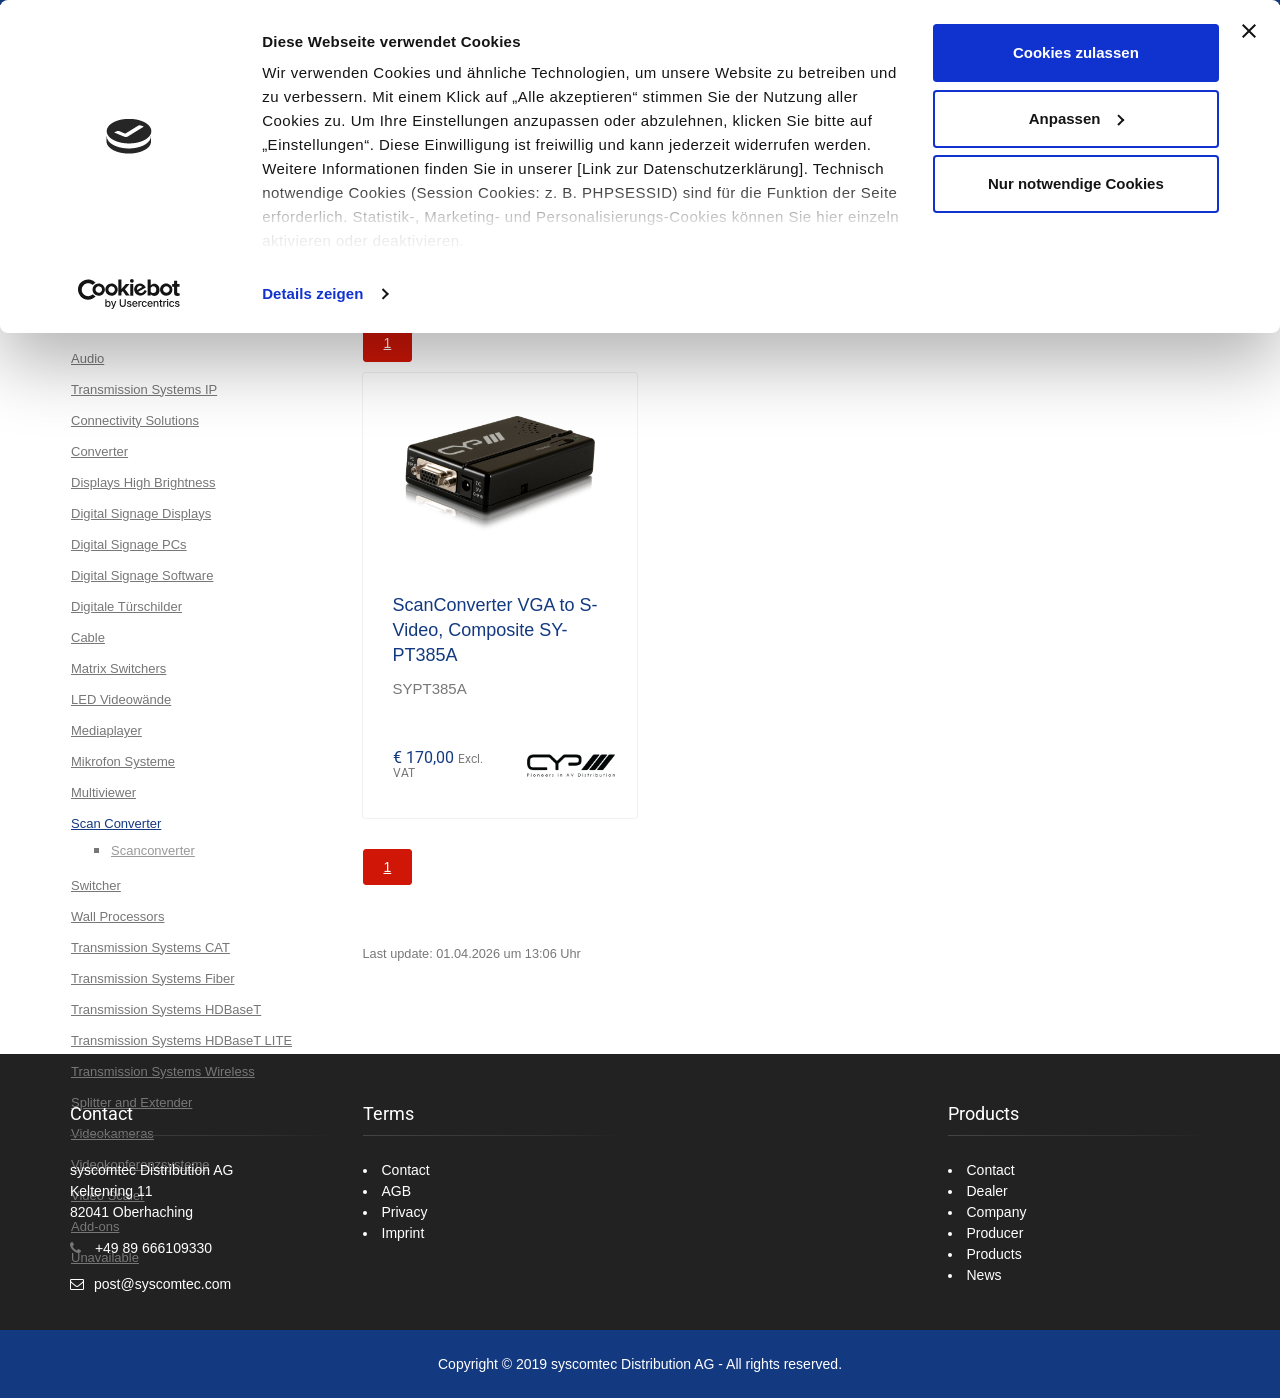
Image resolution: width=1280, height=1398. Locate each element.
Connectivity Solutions (135, 420)
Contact (406, 1170)
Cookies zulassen (1076, 52)
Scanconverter (153, 850)
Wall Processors (117, 916)
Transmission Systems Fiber (153, 978)
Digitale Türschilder (126, 606)
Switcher (96, 885)
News (984, 1275)
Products (994, 1254)
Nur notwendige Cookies (1076, 183)
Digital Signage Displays (141, 513)
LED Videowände (121, 699)
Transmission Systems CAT (150, 947)
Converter (99, 451)
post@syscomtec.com (162, 1284)
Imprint (403, 1233)
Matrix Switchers (118, 668)
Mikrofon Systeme (123, 761)
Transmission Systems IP (144, 389)
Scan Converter (116, 823)
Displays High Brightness (143, 482)
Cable (88, 637)
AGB (397, 1191)
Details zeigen (312, 293)
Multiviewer (103, 792)
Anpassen (1077, 118)
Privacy (405, 1212)
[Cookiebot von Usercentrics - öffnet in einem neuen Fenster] (129, 294)
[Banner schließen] (1249, 31)
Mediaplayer (106, 730)
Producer (995, 1233)
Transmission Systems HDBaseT (166, 1009)
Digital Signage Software (142, 575)
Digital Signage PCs (129, 544)
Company (997, 1212)
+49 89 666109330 (153, 1248)
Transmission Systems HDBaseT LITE (181, 1040)
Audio (87, 358)
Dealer (987, 1191)
